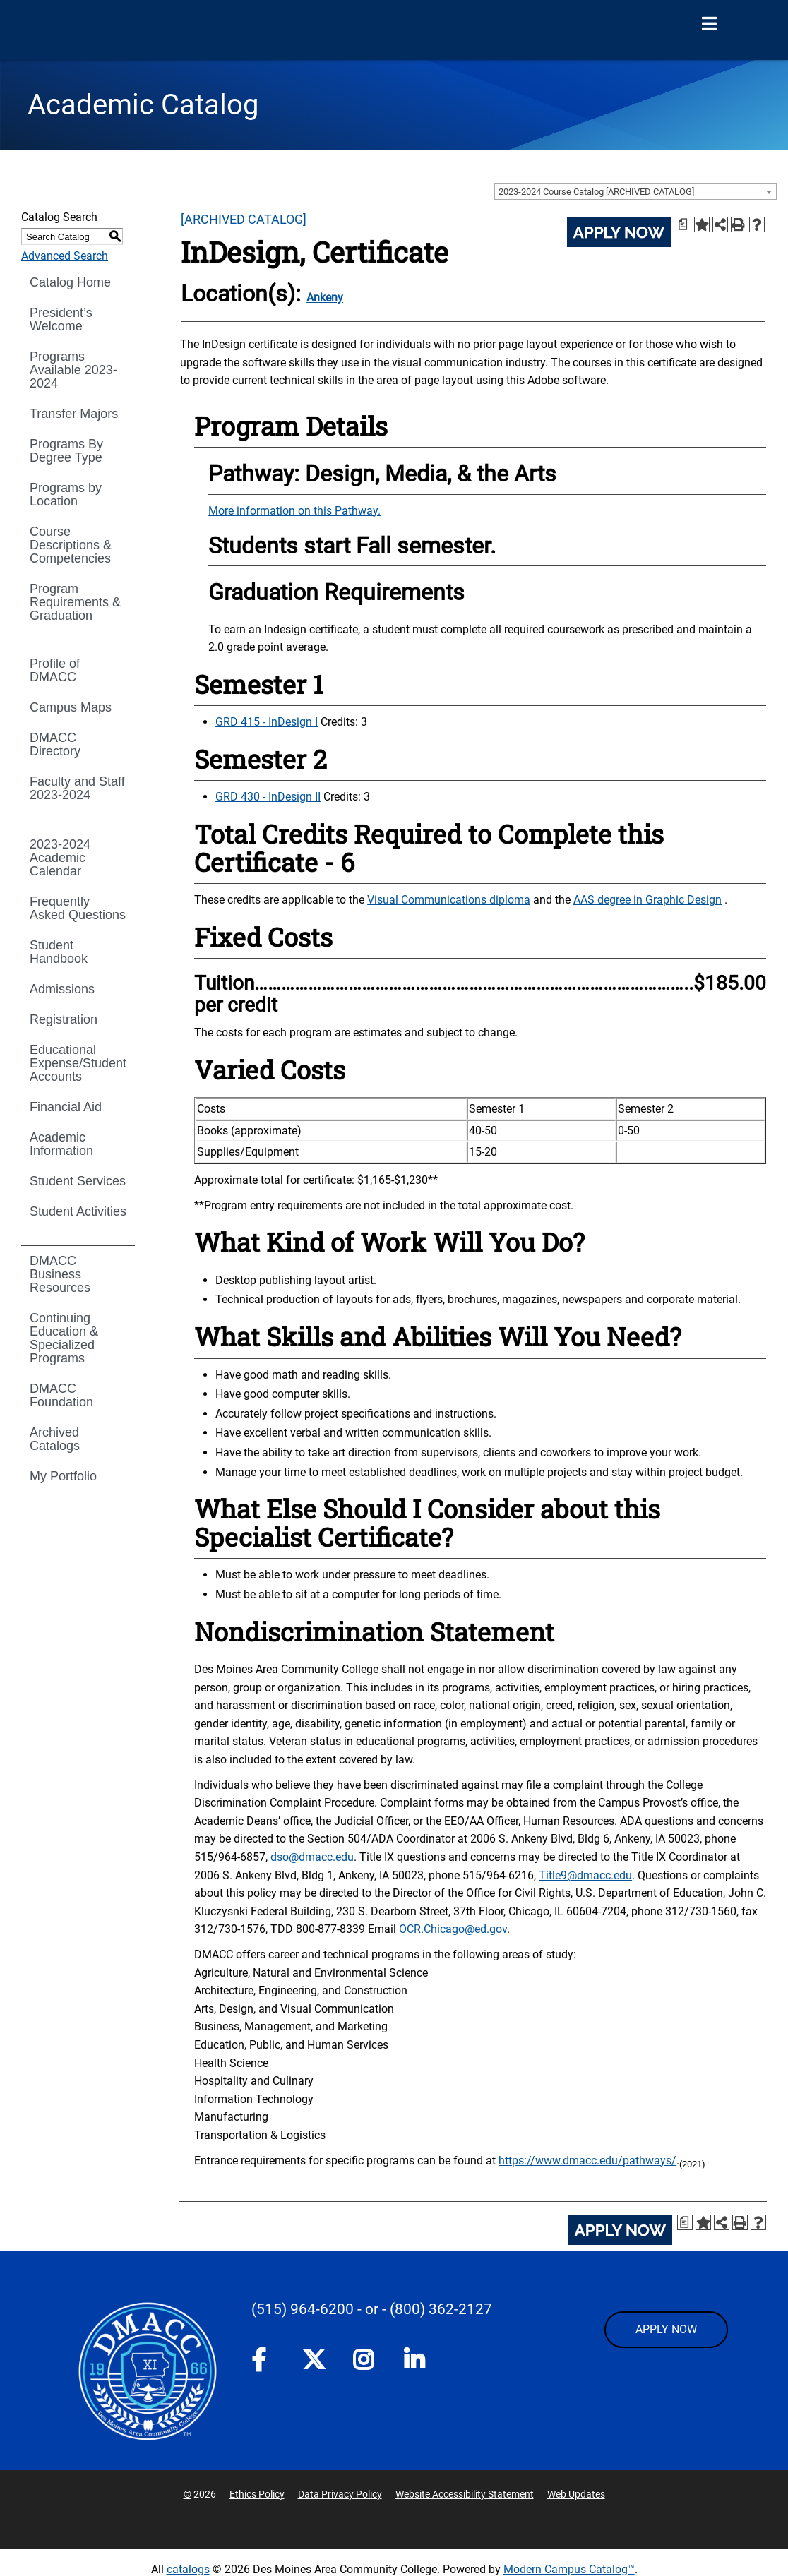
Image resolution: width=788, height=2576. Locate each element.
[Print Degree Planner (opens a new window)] (683, 224)
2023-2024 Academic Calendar (60, 857)
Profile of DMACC (55, 670)
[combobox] (635, 191)
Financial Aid (66, 1107)
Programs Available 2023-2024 (73, 369)
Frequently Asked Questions (78, 908)
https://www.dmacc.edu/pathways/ (587, 2160)
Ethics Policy (257, 2494)
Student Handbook (59, 952)
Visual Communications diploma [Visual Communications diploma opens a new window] (448, 899)
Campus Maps (71, 707)
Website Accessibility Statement (464, 2494)
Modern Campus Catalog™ (569, 2569)
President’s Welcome (61, 319)
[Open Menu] (709, 24)
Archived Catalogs (55, 1439)
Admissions (62, 989)
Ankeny (324, 297)
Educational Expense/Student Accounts (78, 1063)
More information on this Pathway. (294, 510)
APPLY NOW (666, 2329)
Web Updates (576, 2494)
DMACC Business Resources (60, 1274)
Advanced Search (64, 256)
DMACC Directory (55, 744)
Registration (63, 1019)
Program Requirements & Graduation (75, 602)
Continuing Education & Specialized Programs (64, 1338)
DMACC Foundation (61, 1395)
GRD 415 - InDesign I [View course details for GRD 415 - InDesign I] (266, 722)
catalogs (188, 2569)
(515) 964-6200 (302, 2309)
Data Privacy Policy (340, 2494)
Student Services (78, 1181)
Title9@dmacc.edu (585, 1875)
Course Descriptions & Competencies (71, 545)
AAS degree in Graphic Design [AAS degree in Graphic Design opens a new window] (647, 899)
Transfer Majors (74, 414)
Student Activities (78, 1211)
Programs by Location (66, 494)
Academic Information (61, 1144)
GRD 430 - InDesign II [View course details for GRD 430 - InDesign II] (268, 796)
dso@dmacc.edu (312, 1857)
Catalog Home (70, 282)
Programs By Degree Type (66, 451)
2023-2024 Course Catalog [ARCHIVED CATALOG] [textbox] (596, 191)
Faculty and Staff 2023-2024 (77, 788)
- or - (371, 2309)
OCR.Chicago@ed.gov (453, 1929)
